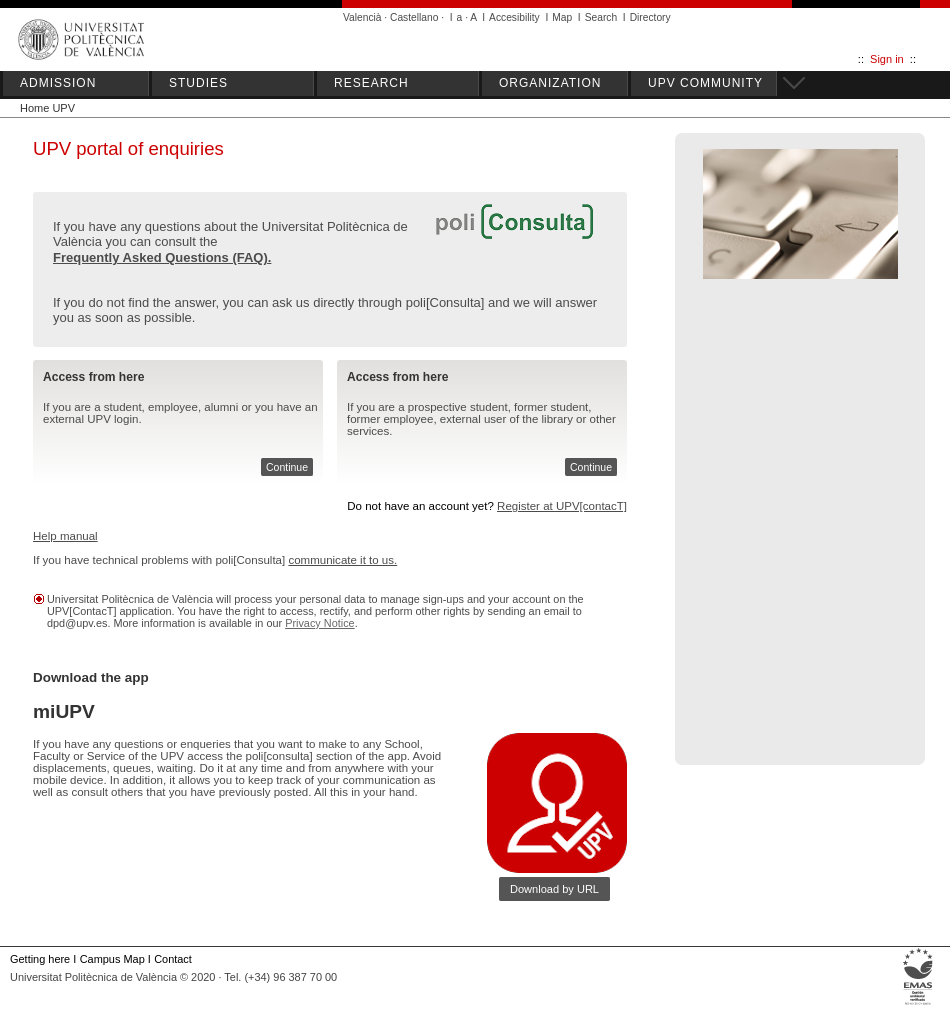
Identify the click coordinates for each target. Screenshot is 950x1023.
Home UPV (47, 108)
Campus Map (112, 959)
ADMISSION (58, 83)
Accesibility (514, 17)
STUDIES (198, 83)
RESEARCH (371, 83)
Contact (173, 959)
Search (601, 17)
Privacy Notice (320, 623)
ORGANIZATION (550, 83)
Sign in (887, 59)
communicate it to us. (342, 560)
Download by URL (554, 889)
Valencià (362, 17)
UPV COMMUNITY (705, 83)
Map (562, 17)
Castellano (414, 17)
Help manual (65, 536)
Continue (287, 467)
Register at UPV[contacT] (562, 506)
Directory (650, 17)
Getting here (40, 959)
